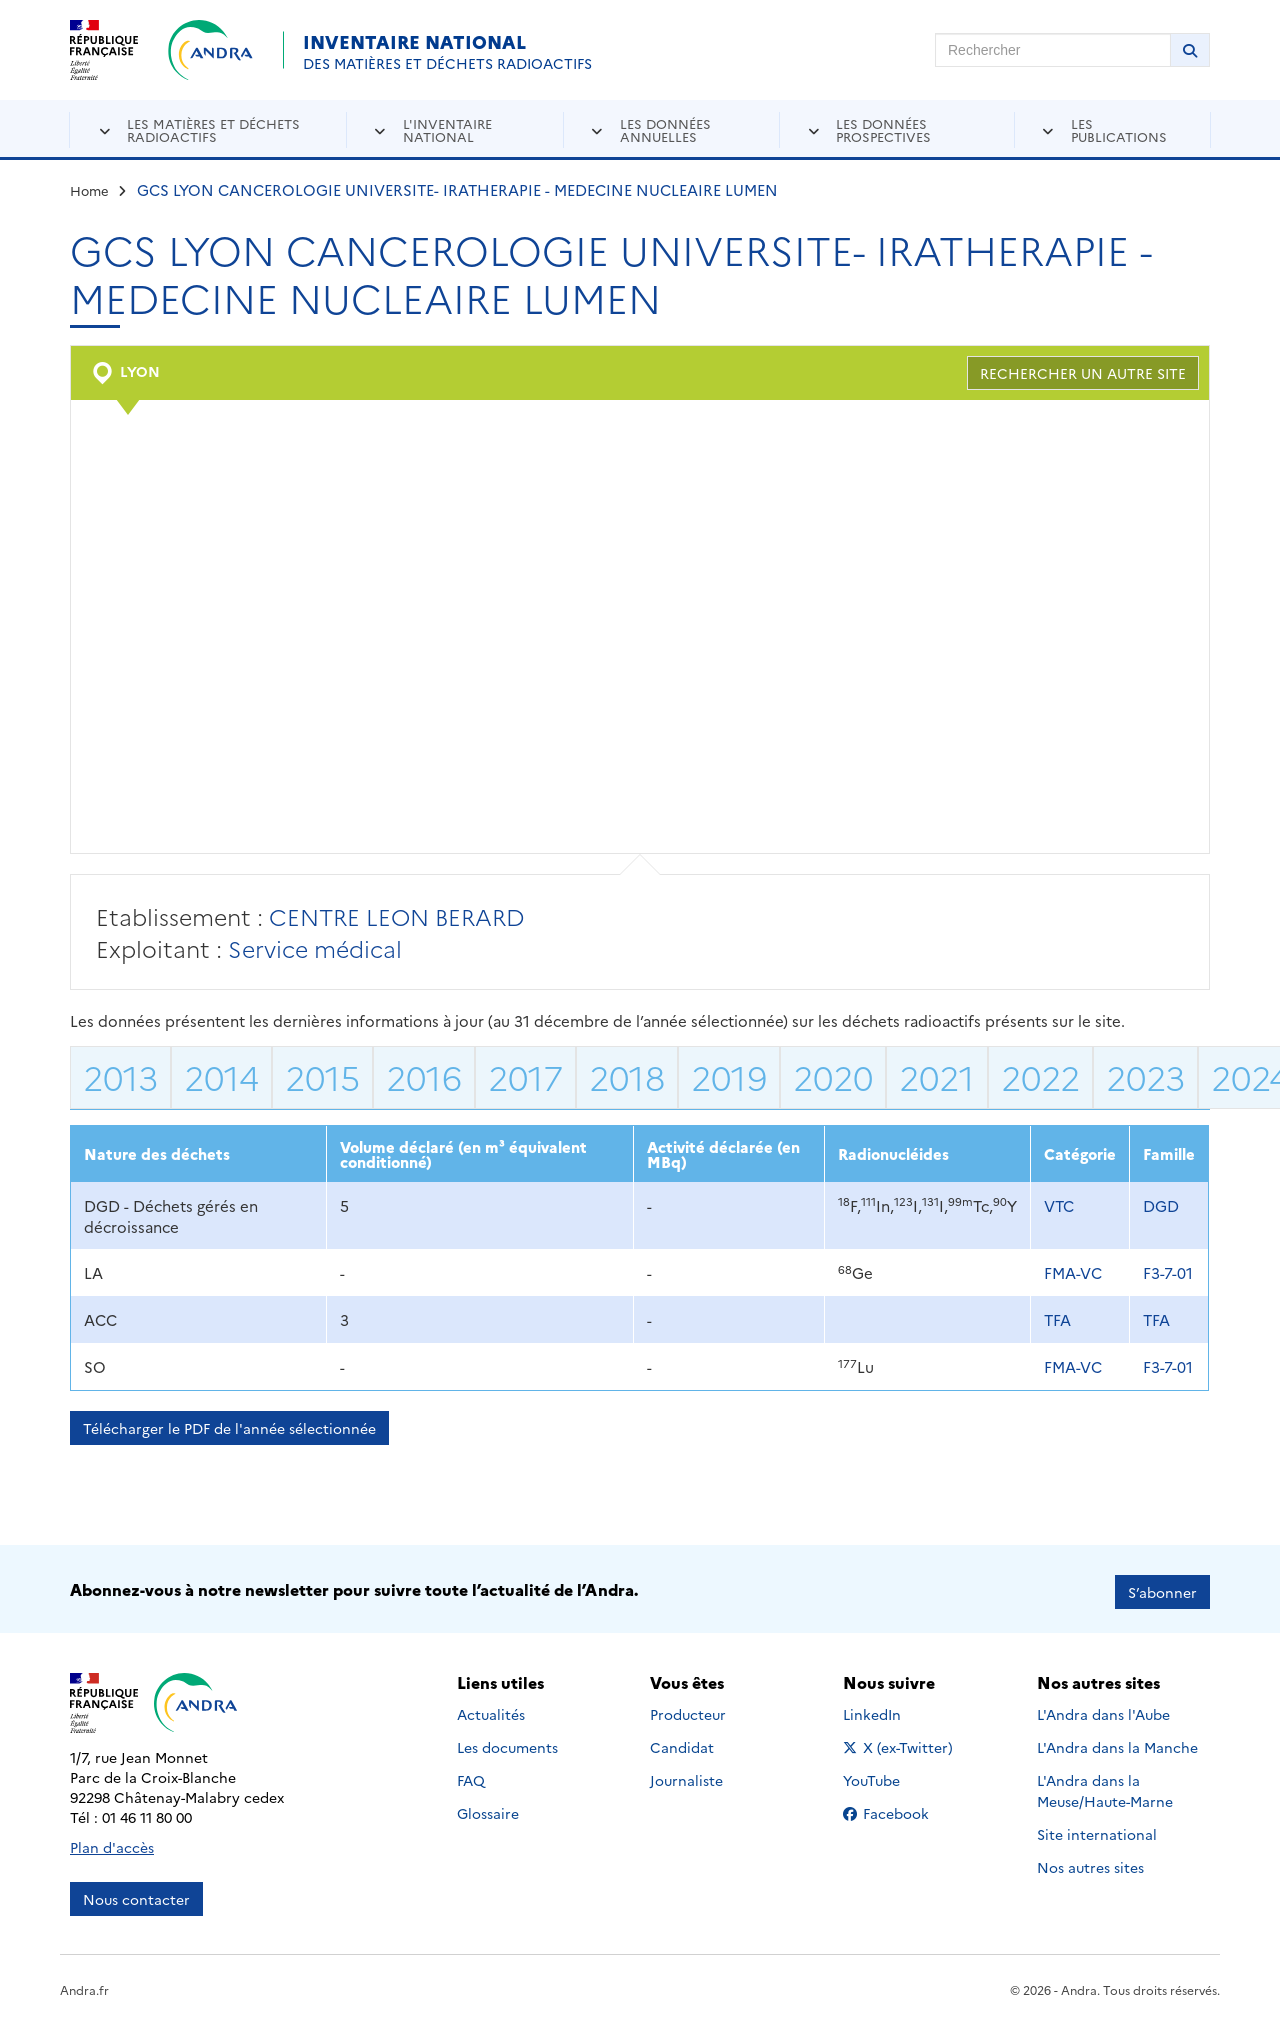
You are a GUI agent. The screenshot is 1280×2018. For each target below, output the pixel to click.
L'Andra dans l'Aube (1103, 1709)
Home (89, 190)
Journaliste (686, 1775)
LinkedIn (893, 1709)
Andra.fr (84, 1983)
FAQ (471, 1775)
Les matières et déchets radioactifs (213, 129)
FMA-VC (1073, 1272)
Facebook (901, 1808)
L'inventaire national (447, 129)
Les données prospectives (883, 129)
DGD (1161, 1205)
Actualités (491, 1709)
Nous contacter (136, 1893)
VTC (1059, 1205)
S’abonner (1162, 1586)
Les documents (507, 1742)
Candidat (682, 1742)
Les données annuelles (665, 129)
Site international (1097, 1829)
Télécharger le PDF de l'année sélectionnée (229, 1428)
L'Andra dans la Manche (1117, 1742)
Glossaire (488, 1808)
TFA (1057, 1319)
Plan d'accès (112, 1841)
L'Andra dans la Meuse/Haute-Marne (1105, 1785)
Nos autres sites (1090, 1862)
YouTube (893, 1775)
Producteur (688, 1709)
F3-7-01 (1168, 1272)
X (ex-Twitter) (901, 1742)
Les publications (1119, 129)
